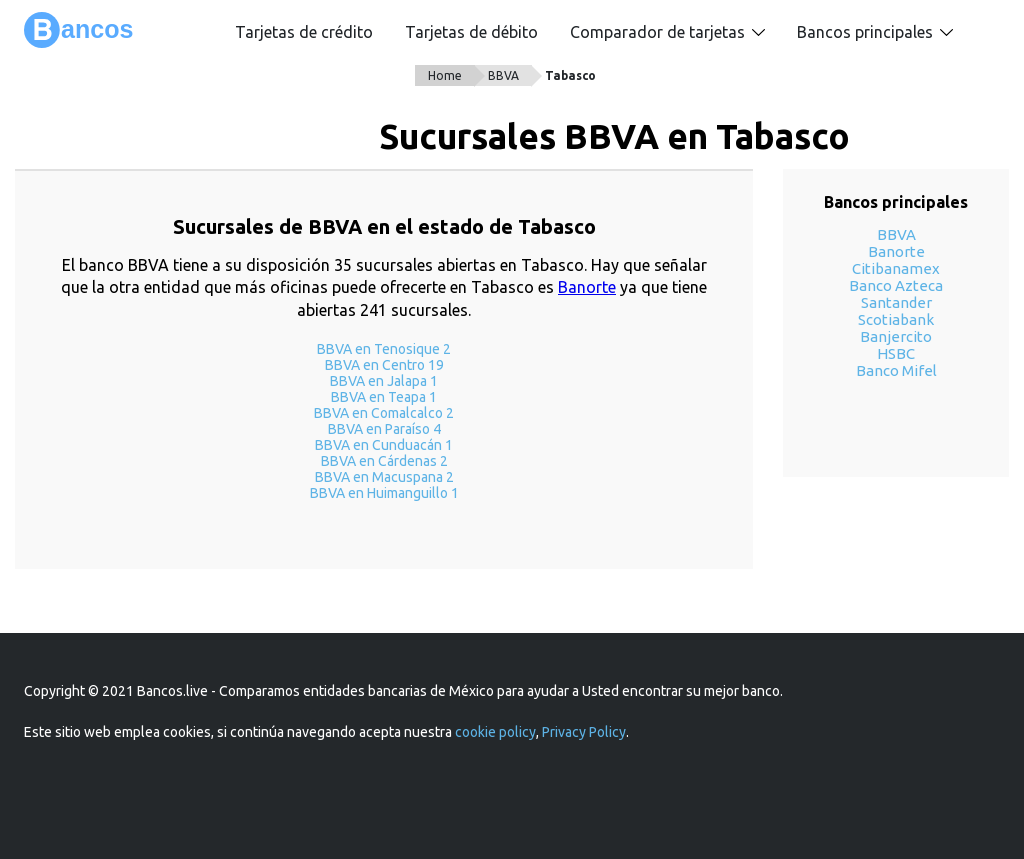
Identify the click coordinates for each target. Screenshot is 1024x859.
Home (445, 75)
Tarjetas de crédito (304, 32)
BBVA (503, 75)
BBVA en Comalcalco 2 (384, 413)
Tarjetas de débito (471, 32)
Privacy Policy (584, 732)
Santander (896, 302)
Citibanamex (896, 268)
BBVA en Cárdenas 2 (384, 461)
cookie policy (495, 732)
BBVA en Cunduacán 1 (384, 445)
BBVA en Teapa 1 (384, 397)
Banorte (587, 287)
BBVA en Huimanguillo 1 (384, 493)
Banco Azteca (896, 285)
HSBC (896, 353)
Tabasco (570, 75)
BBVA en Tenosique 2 (384, 349)
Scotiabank (896, 319)
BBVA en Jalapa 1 (384, 381)
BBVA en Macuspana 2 (384, 477)
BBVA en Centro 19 (384, 365)
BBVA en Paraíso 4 (384, 429)
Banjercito (896, 336)
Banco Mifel (896, 370)
